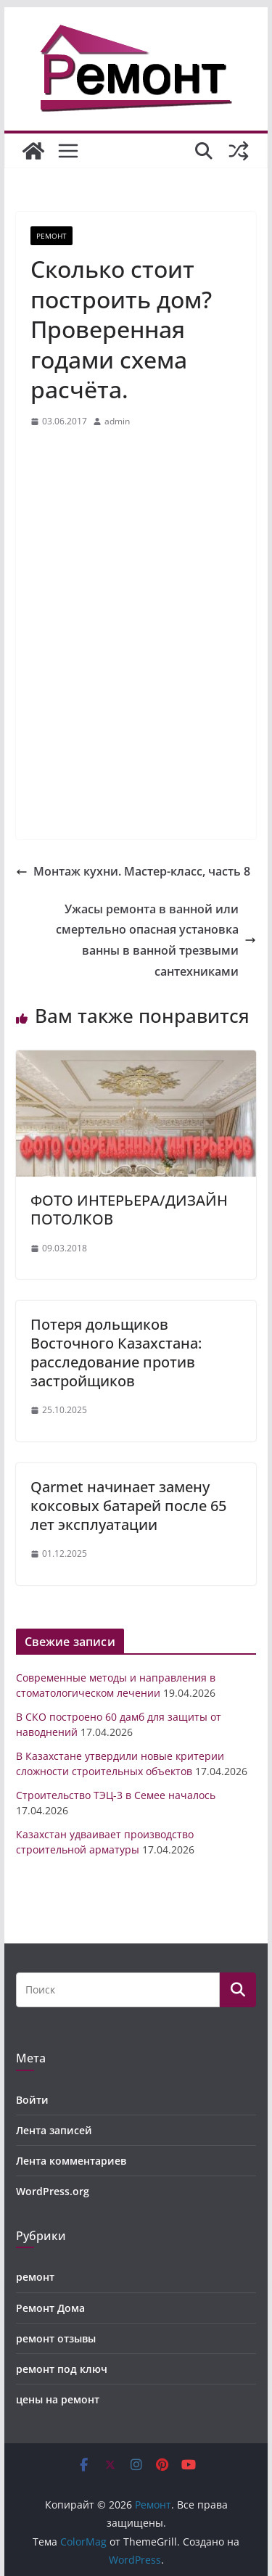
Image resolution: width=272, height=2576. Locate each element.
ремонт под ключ (61, 2369)
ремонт (51, 236)
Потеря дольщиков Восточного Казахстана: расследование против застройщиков (116, 1352)
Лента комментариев (71, 2161)
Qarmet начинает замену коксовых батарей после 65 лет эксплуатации (128, 1505)
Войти (32, 2100)
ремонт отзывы (56, 2338)
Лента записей (54, 2130)
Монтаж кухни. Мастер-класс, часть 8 (133, 871)
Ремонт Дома (50, 2308)
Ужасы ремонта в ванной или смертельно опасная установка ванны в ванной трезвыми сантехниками (156, 940)
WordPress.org (52, 2191)
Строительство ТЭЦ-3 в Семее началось (115, 1795)
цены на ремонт (57, 2399)
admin (117, 421)
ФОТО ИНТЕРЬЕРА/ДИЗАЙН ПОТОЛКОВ (129, 1209)
